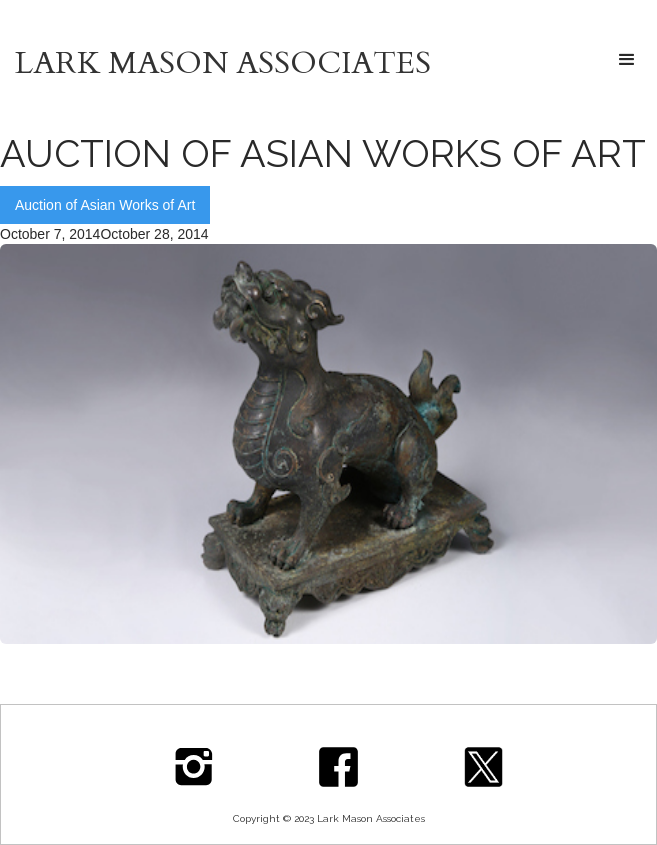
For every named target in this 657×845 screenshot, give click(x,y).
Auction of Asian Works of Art (105, 205)
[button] (627, 60)
